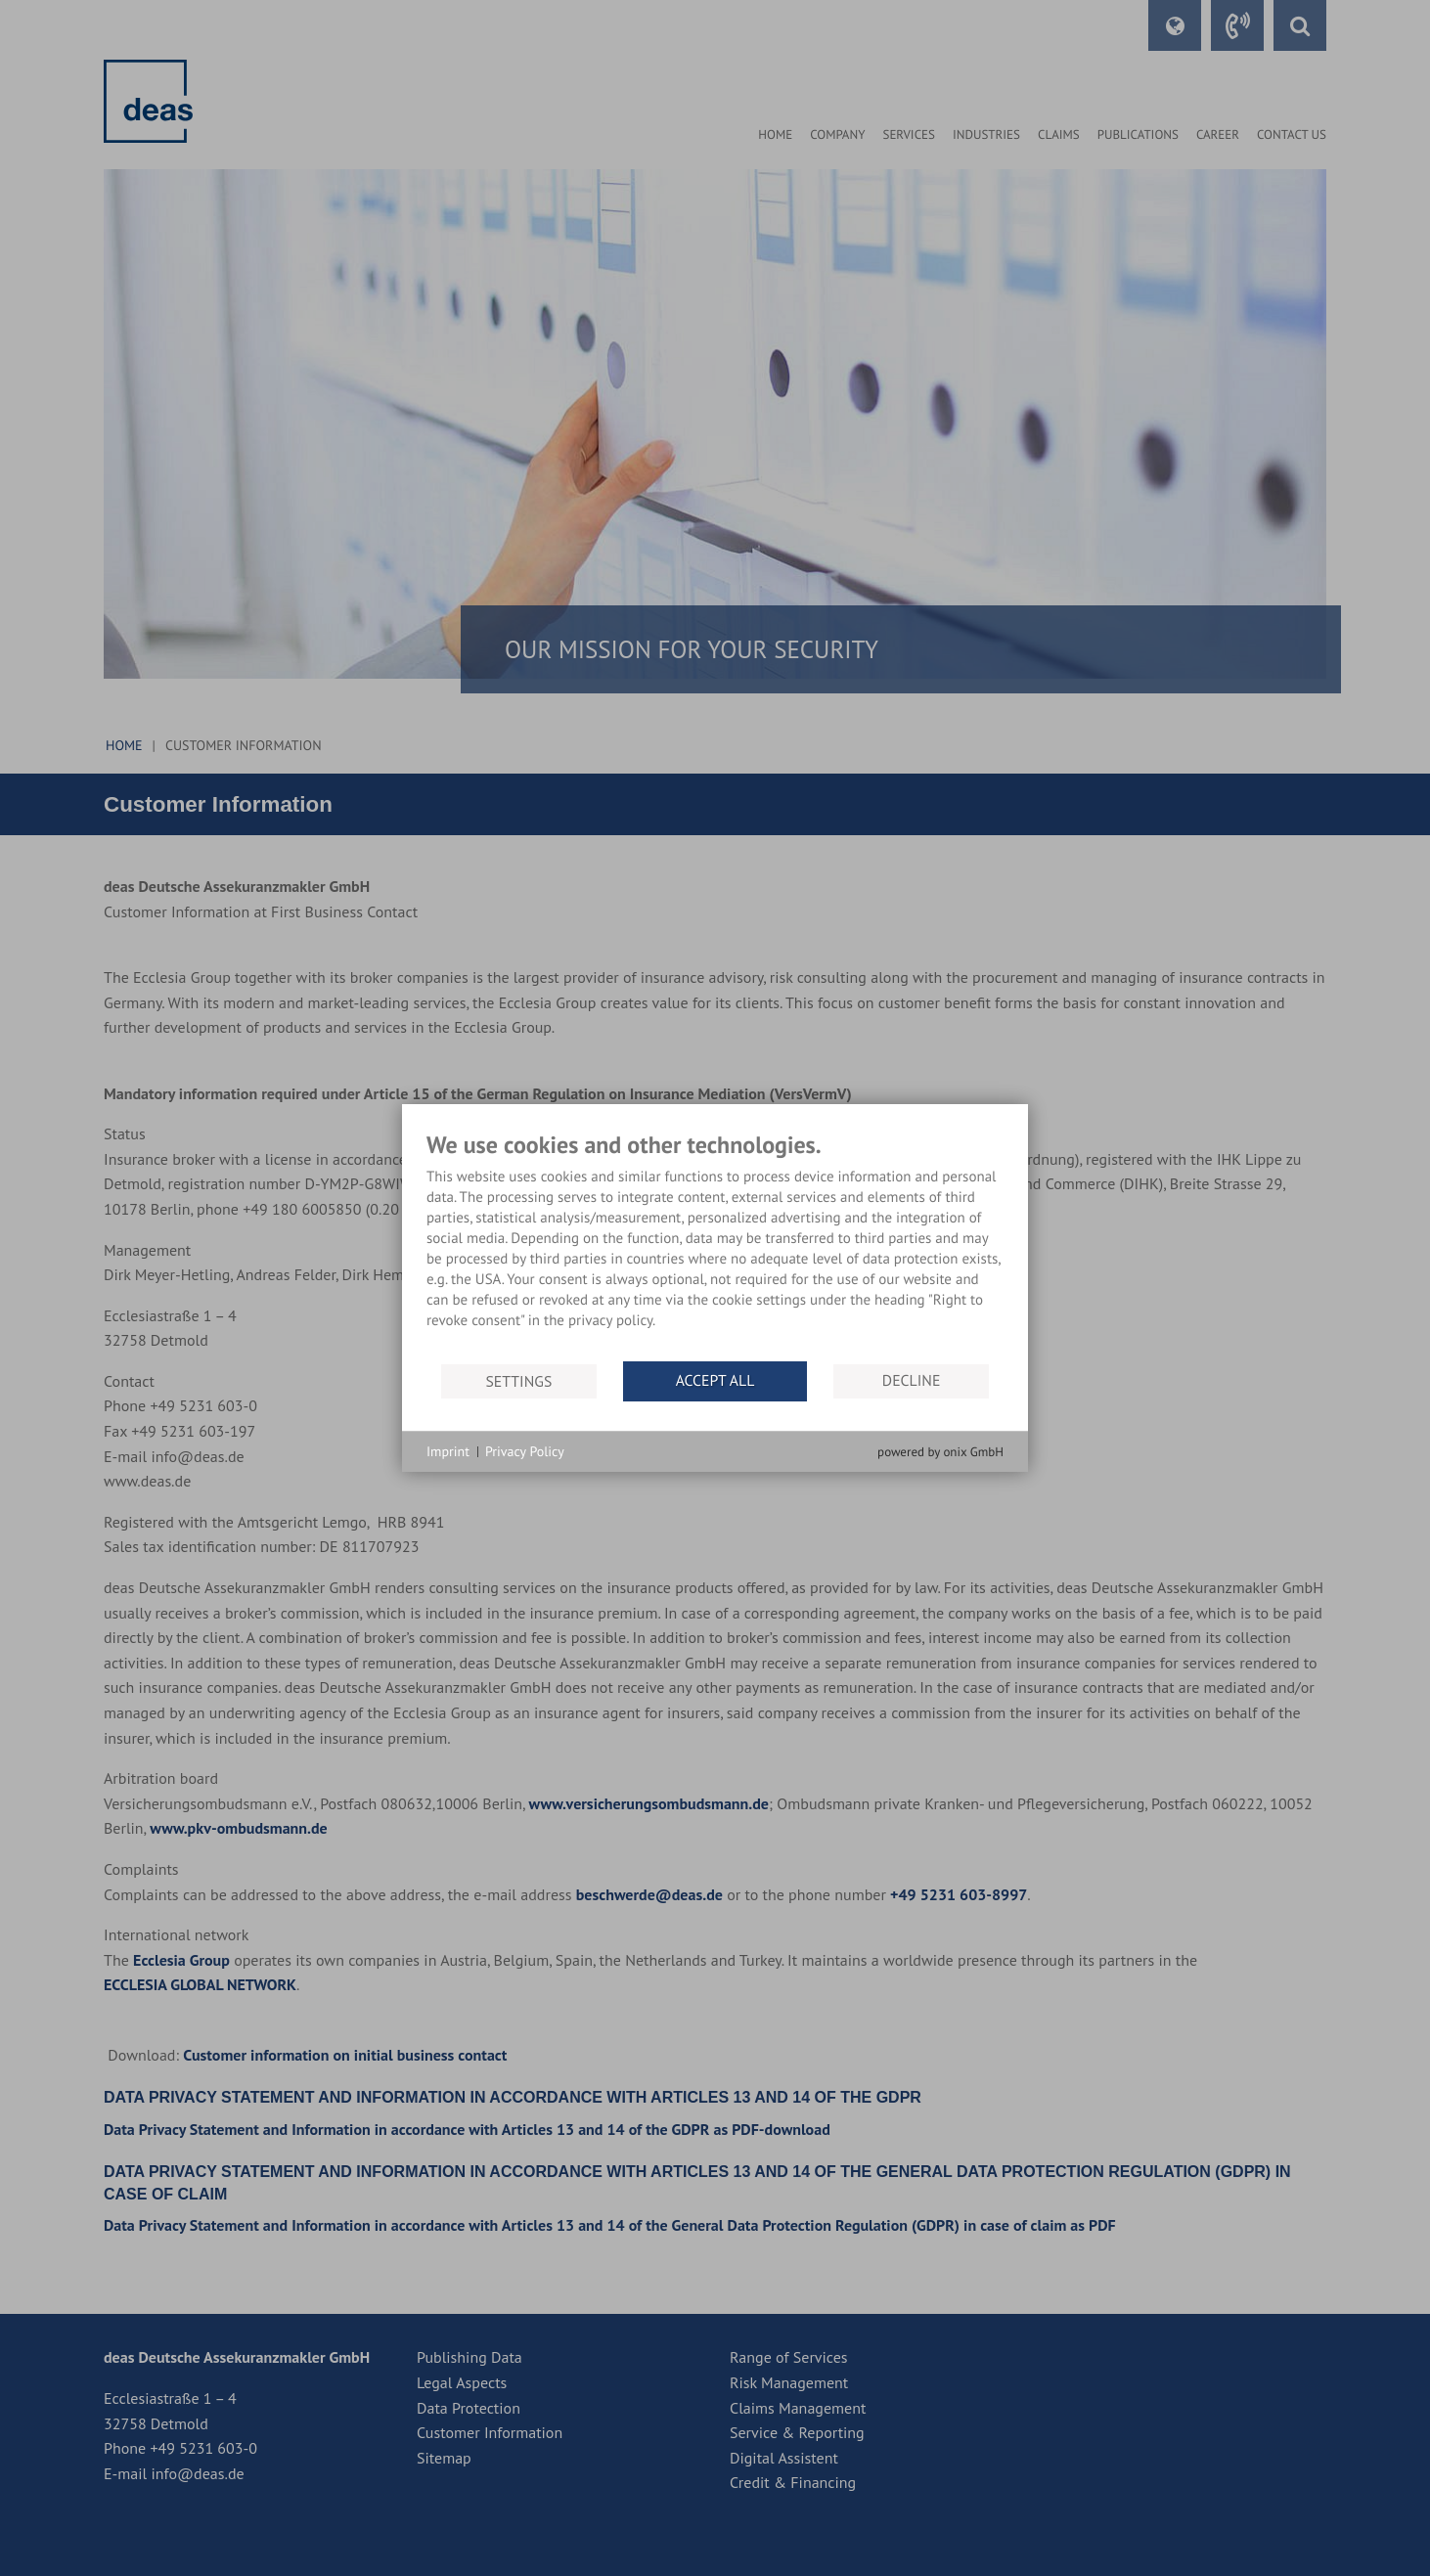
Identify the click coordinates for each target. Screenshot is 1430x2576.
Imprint (447, 1451)
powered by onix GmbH (940, 1451)
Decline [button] (911, 1381)
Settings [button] (518, 1381)
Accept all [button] (715, 1381)
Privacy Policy (524, 1451)
